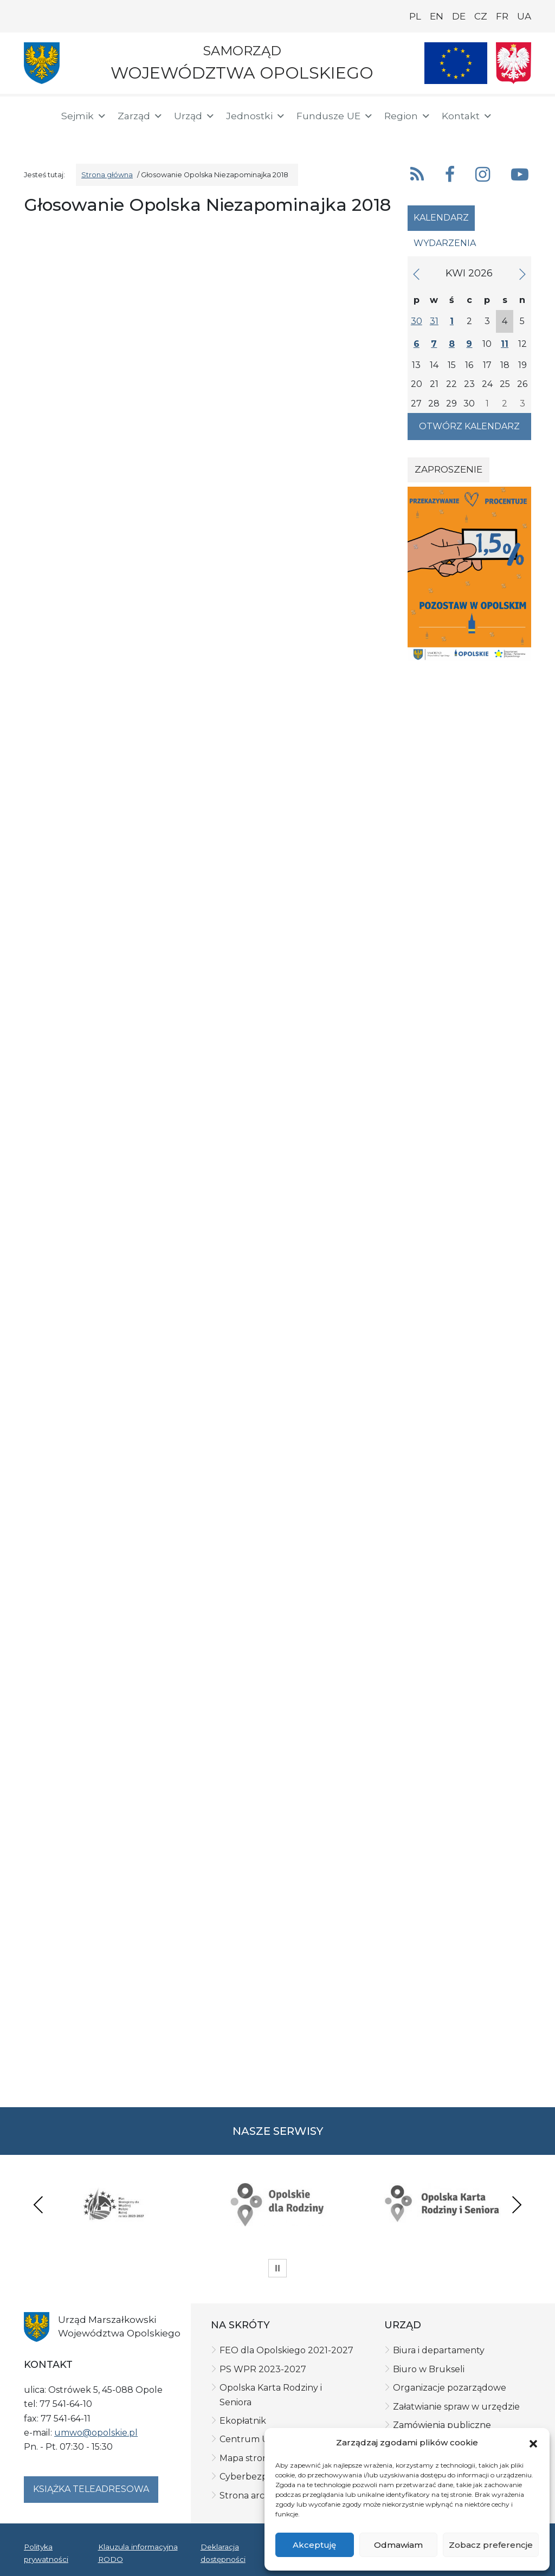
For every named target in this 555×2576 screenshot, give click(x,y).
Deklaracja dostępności (223, 2552)
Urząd (194, 116)
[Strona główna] (36, 117)
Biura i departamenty (439, 2350)
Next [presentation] (516, 2204)
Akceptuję (314, 2545)
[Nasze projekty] (455, 63)
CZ (480, 16)
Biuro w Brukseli (428, 2369)
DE (459, 16)
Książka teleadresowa (91, 2489)
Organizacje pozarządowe (449, 2388)
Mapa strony (246, 2458)
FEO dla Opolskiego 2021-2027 (286, 2350)
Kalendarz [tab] (441, 217)
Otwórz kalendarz (469, 426)
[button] (533, 2443)
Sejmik (84, 116)
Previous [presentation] (38, 2204)
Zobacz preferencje (491, 2545)
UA (524, 16)
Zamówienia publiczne (442, 2425)
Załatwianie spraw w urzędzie (456, 2406)
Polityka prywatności (46, 2552)
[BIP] (37, 136)
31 (434, 321)
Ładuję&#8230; (209, 1145)
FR (502, 16)
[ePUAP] (71, 135)
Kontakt (467, 116)
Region (407, 116)
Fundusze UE (334, 116)
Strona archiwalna (259, 2495)
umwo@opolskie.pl (96, 2432)
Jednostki (256, 116)
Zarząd (140, 116)
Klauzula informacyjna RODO (138, 2552)
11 (504, 344)
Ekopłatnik (243, 2421)
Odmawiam (398, 2545)
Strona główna (107, 175)
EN (436, 16)
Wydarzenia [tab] (445, 243)
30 (416, 321)
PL (415, 16)
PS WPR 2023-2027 (263, 2369)
